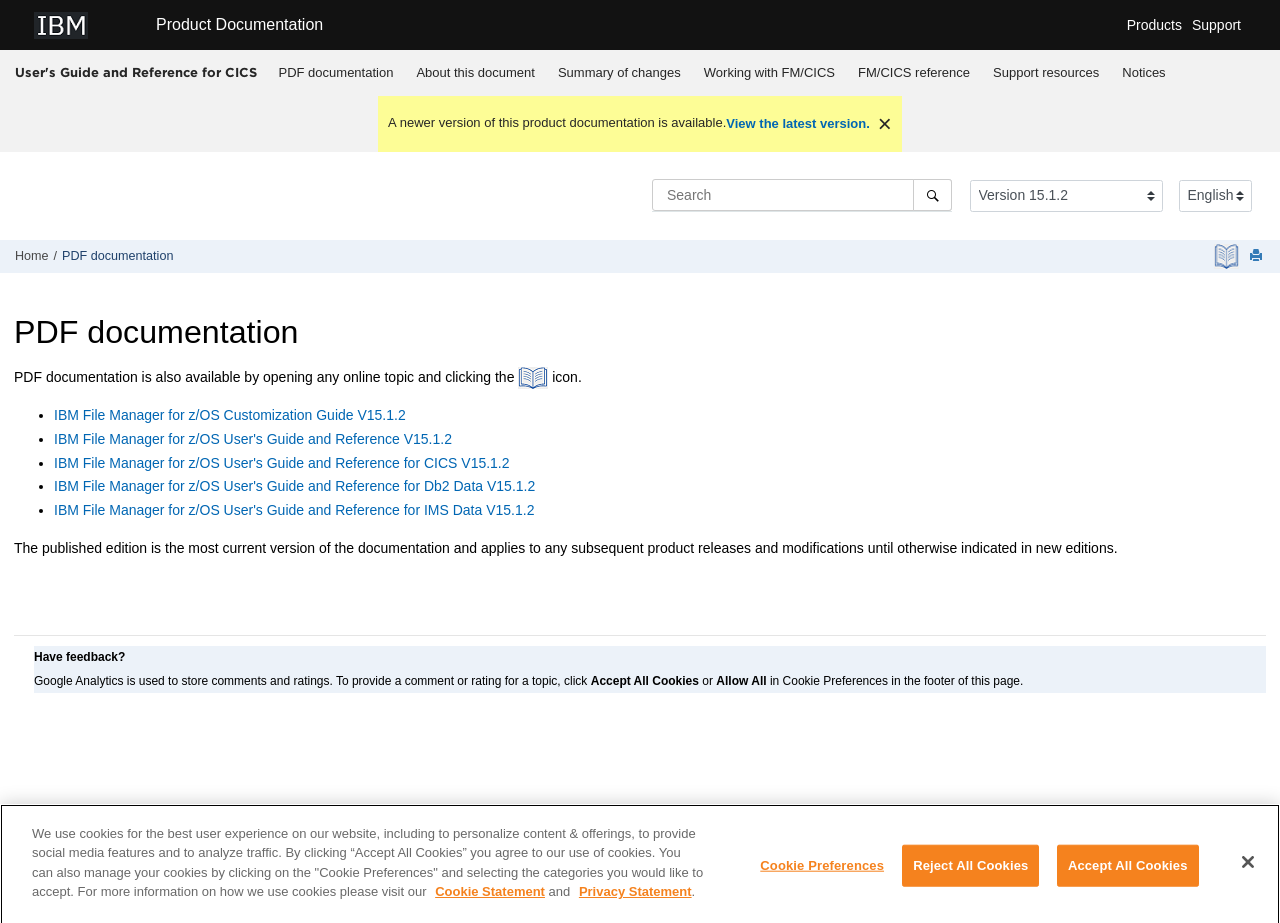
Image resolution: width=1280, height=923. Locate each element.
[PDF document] (1228, 256)
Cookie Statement (490, 899)
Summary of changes (619, 72)
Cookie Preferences (822, 872)
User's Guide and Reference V (253, 439)
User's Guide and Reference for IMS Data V (294, 510)
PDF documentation (336, 72)
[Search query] (802, 195)
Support (1216, 25)
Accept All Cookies (1128, 872)
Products (1154, 25)
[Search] (932, 195)
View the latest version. (798, 123)
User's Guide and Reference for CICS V (282, 463)
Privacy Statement (635, 899)
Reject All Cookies (970, 872)
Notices (1143, 72)
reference (914, 72)
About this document (475, 72)
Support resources (1046, 72)
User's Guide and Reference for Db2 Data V (294, 486)
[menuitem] (336, 73)
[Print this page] (1258, 256)
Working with (769, 72)
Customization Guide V (230, 415)
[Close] (1248, 870)
